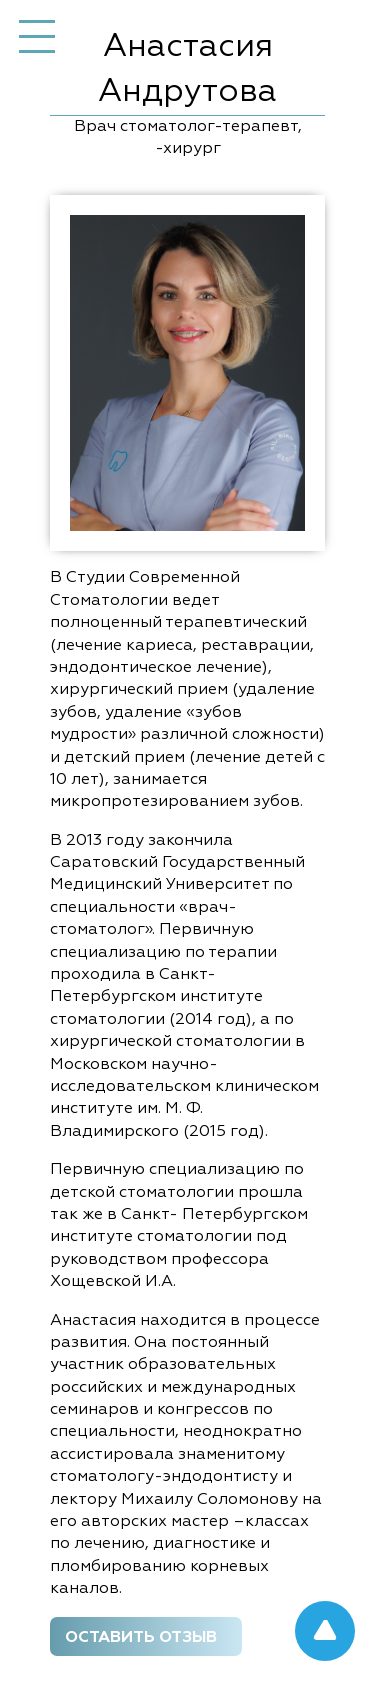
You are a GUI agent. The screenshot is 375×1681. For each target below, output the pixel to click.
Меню (37, 37)
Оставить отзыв (141, 1638)
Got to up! (325, 1631)
